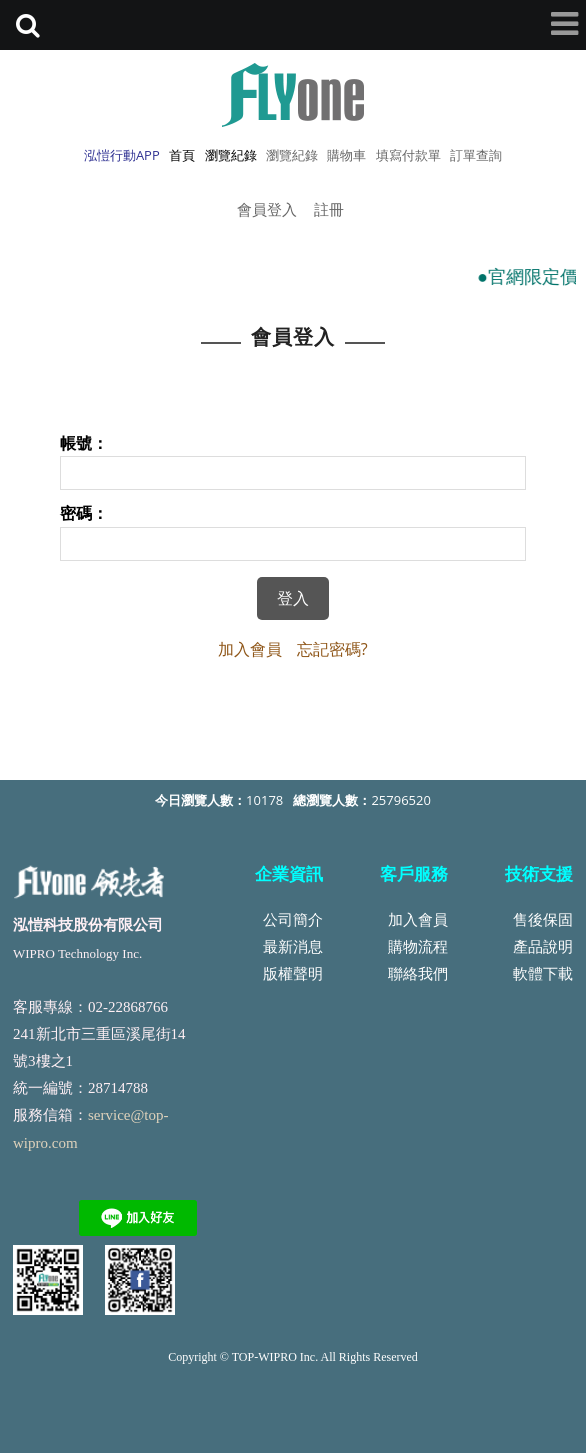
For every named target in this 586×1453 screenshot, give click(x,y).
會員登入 (267, 209)
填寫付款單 (408, 155)
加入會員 (250, 649)
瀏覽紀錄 (292, 155)
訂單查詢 (476, 155)
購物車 (346, 155)
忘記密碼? (332, 649)
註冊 (329, 209)
